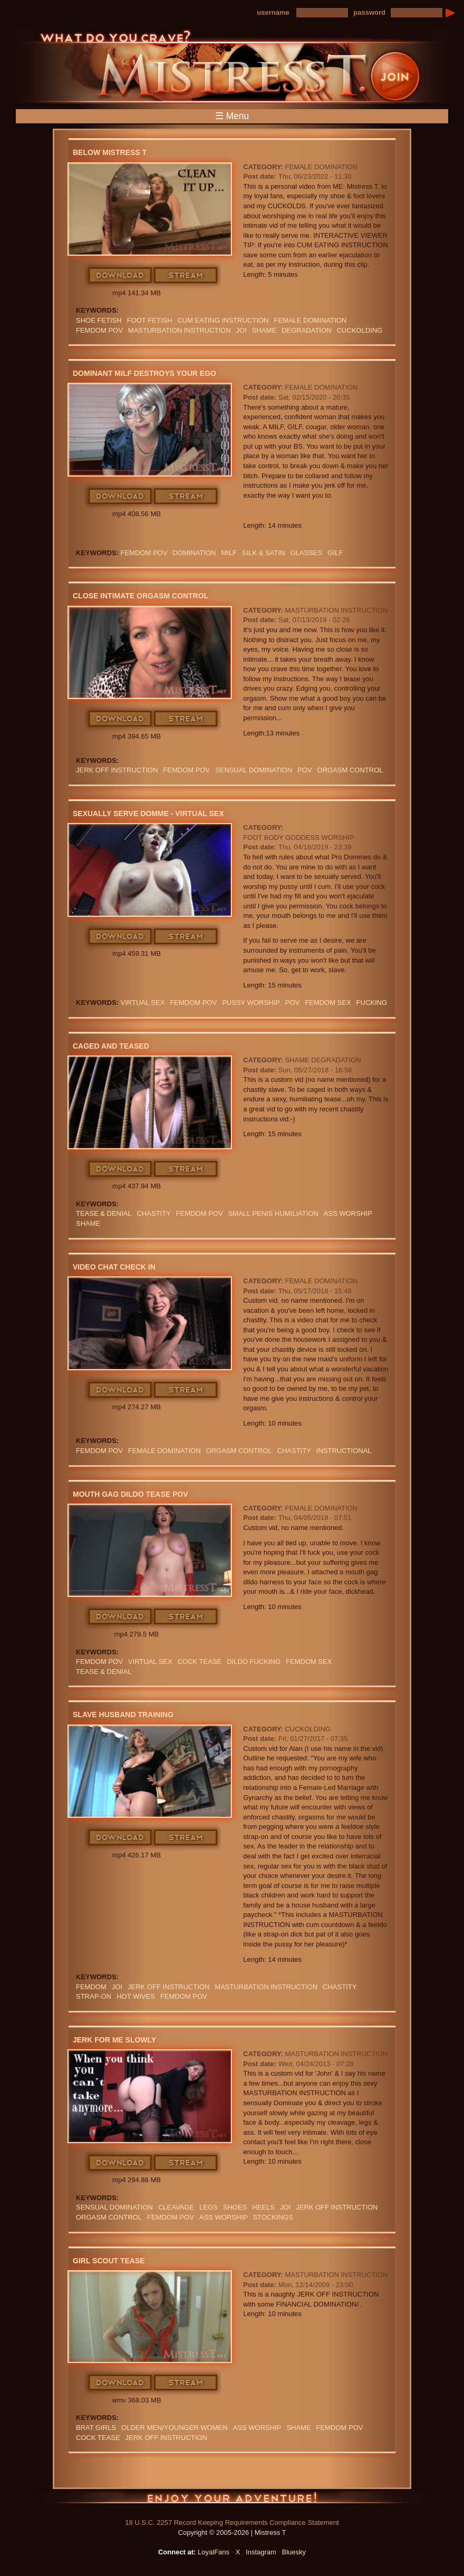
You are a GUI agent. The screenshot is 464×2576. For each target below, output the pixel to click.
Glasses (306, 553)
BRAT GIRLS (96, 2428)
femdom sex (328, 1002)
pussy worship (251, 1002)
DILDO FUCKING (254, 1661)
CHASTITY (153, 1213)
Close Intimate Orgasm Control (140, 596)
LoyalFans (213, 2552)
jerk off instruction (117, 770)
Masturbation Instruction (179, 330)
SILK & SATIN (263, 553)
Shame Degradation (323, 1060)
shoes (235, 2207)
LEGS (208, 2207)
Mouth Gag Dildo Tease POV (130, 1494)
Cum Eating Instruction (222, 320)
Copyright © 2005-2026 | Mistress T (232, 2532)
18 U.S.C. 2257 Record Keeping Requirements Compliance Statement (232, 2522)
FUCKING (372, 1002)
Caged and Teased (111, 1046)
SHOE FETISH (99, 320)
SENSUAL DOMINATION (253, 770)
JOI (241, 330)
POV (304, 770)
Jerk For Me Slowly (114, 2040)
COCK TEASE (200, 1661)
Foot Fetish (149, 320)
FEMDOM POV (99, 330)
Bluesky (294, 2552)
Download (120, 275)
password (369, 12)
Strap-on (93, 1996)
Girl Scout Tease (109, 2261)
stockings (273, 2217)
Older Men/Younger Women (174, 2428)
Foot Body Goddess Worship (298, 837)
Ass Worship (348, 1213)
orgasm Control (350, 770)
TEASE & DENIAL (103, 1213)
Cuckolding (308, 1729)
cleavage (176, 2207)
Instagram (261, 2552)
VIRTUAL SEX (143, 1002)
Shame (264, 330)
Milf (229, 553)
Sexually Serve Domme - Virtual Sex (148, 813)
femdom (91, 1987)
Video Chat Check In (114, 1267)
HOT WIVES (136, 1996)
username (273, 12)
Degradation (306, 330)
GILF (335, 553)
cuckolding (359, 330)
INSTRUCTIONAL (344, 1451)
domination (194, 553)
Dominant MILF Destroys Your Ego (144, 373)
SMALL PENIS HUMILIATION (273, 1213)
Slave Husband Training (123, 1714)
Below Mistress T (110, 152)
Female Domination (321, 167)
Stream (186, 275)
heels (263, 2207)
